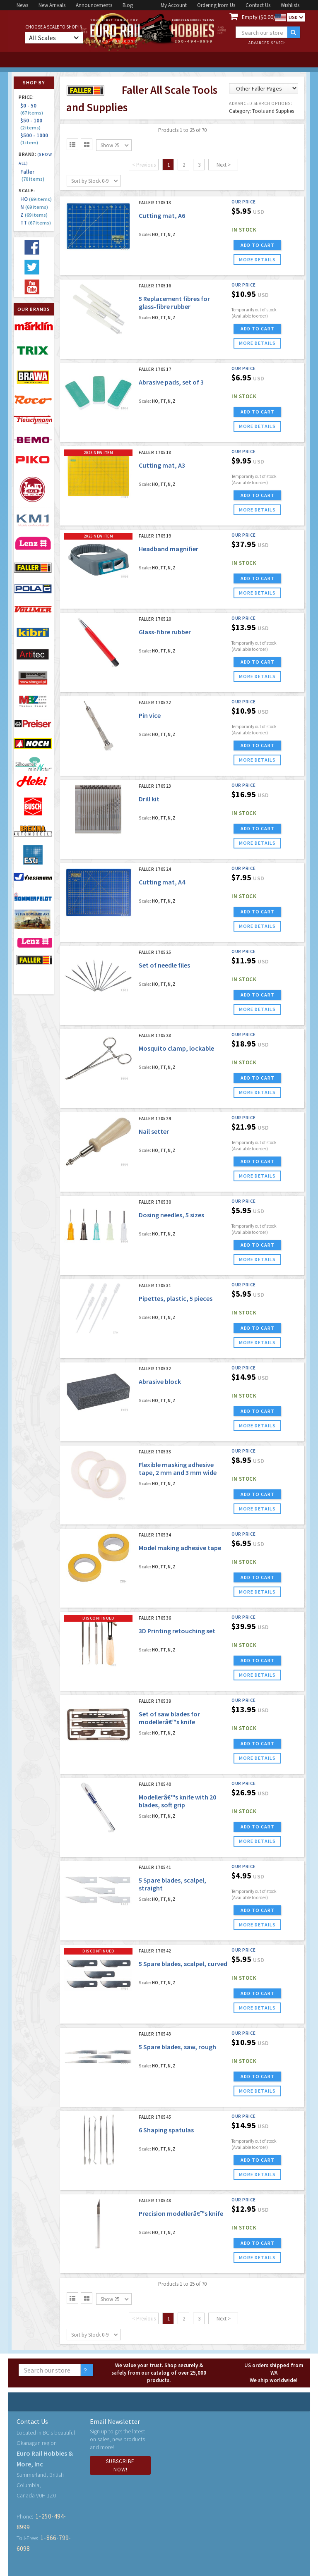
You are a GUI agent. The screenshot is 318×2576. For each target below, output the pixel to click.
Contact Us (258, 5)
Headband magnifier (168, 549)
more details (257, 259)
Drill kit (149, 799)
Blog (128, 5)
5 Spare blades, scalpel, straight (172, 1884)
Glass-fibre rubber (165, 632)
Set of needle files (164, 965)
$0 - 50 (31, 109)
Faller (32, 175)
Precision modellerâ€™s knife (181, 2213)
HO (36, 199)
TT (35, 222)
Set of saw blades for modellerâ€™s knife (169, 1718)
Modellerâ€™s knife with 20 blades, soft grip (177, 1801)
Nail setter (154, 1131)
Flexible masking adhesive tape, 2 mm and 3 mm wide (178, 1468)
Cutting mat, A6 (162, 215)
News (22, 5)
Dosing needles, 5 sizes (171, 1215)
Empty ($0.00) (258, 17)
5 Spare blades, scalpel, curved (183, 1963)
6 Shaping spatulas (166, 2130)
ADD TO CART (258, 245)
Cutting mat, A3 (162, 465)
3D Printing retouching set (177, 1631)
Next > (224, 164)
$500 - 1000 (35, 139)
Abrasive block (160, 1381)
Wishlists (290, 5)
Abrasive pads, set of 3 (171, 382)
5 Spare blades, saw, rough (177, 2047)
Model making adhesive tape (180, 1548)
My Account (174, 5)
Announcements (94, 5)
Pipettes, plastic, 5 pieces (175, 1298)
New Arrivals (52, 5)
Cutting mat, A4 (162, 882)
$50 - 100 (32, 124)
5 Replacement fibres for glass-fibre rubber (174, 302)
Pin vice (150, 715)
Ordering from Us (216, 5)
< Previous (144, 164)
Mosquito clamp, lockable (176, 1048)
